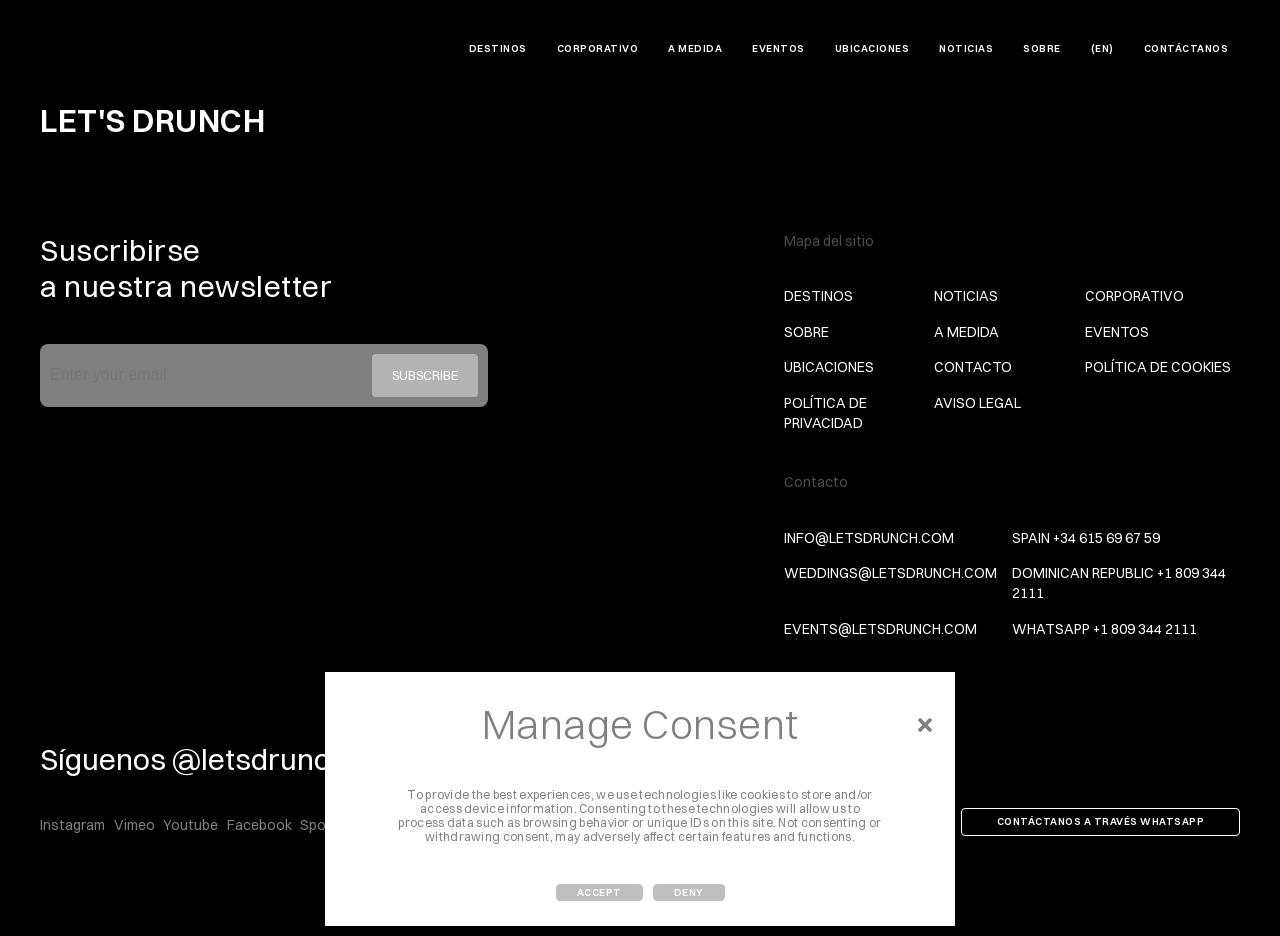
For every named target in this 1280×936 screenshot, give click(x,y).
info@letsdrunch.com (869, 538)
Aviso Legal (977, 403)
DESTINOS (498, 49)
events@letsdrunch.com (880, 629)
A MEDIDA (695, 49)
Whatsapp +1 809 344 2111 (1104, 629)
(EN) (1102, 49)
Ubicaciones (872, 49)
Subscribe (425, 375)
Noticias (966, 49)
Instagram (72, 825)
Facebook (259, 825)
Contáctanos (1186, 49)
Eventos (778, 49)
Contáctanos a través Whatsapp (1101, 821)
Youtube (190, 825)
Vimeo (134, 825)
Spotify (323, 825)
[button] (925, 725)
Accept (599, 892)
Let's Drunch (103, 51)
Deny (689, 892)
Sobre (1042, 49)
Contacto (973, 367)
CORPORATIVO (598, 49)
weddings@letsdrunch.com (890, 573)
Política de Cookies (1158, 367)
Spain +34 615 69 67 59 (1086, 538)
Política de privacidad (825, 413)
